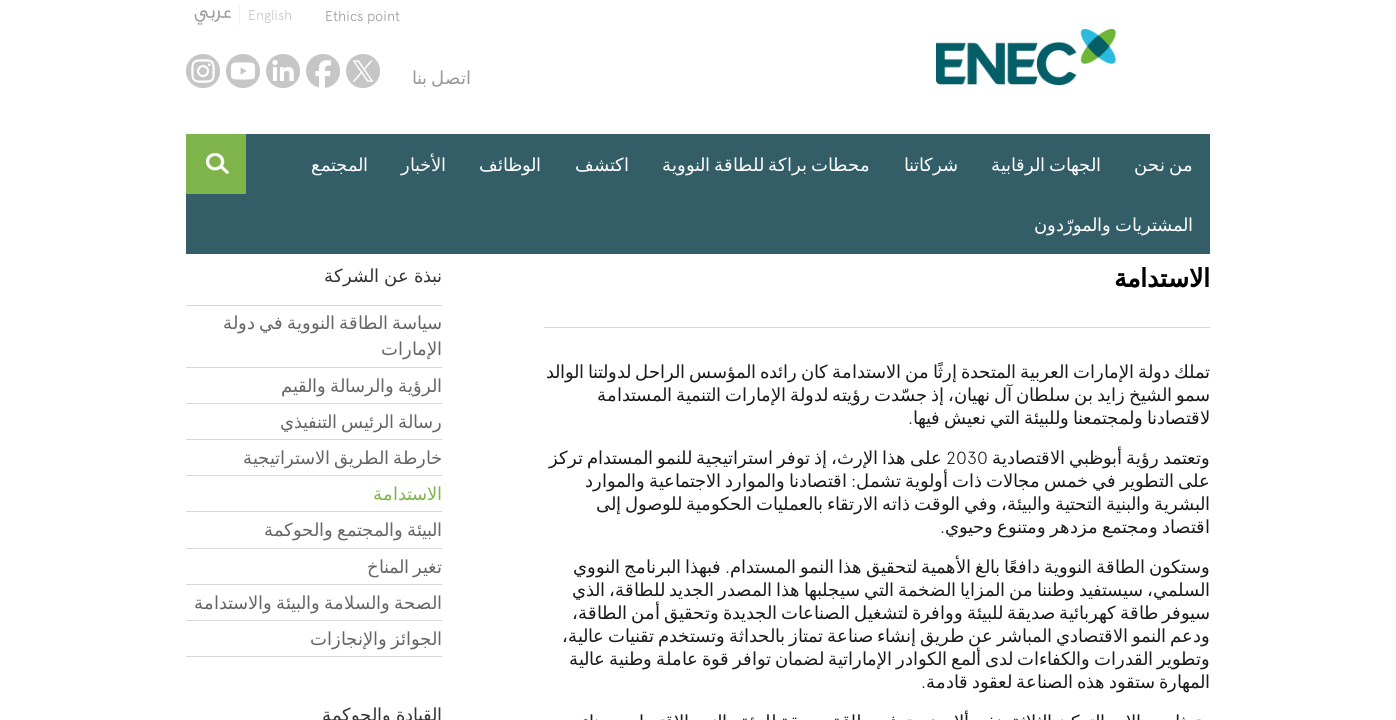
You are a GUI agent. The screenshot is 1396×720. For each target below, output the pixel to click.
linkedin (283, 71)
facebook (323, 71)
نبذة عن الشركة (383, 275)
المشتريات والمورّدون (1113, 224)
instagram (203, 71)
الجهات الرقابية (1046, 164)
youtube (243, 71)
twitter (363, 71)
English (270, 15)
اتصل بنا (441, 77)
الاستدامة (407, 493)
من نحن (1163, 164)
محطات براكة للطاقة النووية (766, 164)
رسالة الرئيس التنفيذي (361, 421)
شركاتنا (931, 164)
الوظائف (510, 164)
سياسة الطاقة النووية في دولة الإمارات (332, 335)
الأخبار (423, 164)
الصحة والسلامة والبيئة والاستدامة (318, 602)
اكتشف (602, 164)
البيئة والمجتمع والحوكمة (353, 529)
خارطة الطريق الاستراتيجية (342, 457)
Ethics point (362, 16)
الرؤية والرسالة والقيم (361, 385)
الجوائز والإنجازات (376, 638)
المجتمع (339, 164)
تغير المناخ (404, 566)
